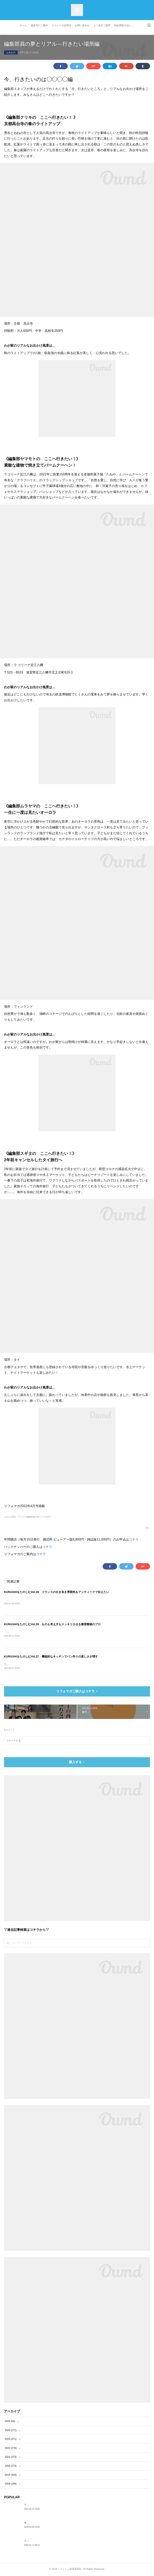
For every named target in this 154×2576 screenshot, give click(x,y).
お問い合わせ (82, 25)
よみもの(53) (10, 1517)
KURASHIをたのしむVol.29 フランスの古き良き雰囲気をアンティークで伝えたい (56, 1592)
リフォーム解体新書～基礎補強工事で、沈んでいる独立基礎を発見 (60, 2505)
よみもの (11, 52)
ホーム (23, 25)
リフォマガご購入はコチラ (75, 1692)
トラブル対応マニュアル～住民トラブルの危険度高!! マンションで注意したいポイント (71, 2541)
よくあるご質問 (101, 25)
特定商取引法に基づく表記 (125, 25)
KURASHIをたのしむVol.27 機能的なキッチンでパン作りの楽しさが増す (51, 1657)
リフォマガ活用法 (61, 25)
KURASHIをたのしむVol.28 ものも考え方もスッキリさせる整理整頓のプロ (52, 1624)
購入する (75, 1763)
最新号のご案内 (39, 25)
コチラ (134, 1539)
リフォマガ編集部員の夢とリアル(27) (34, 1517)
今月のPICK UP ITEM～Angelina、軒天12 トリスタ (51, 2523)
